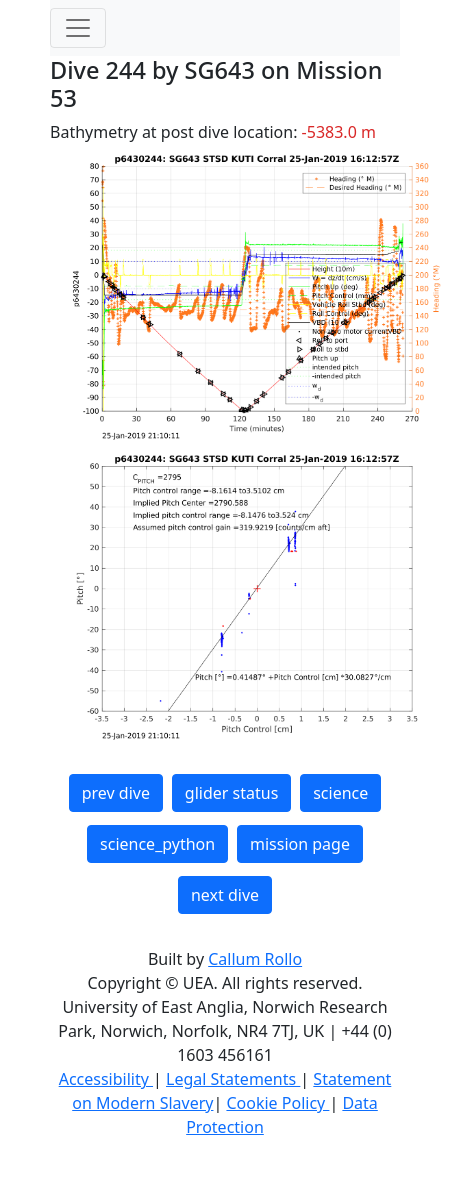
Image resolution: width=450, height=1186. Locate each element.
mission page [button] (300, 844)
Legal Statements (233, 1079)
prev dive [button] (116, 793)
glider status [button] (231, 793)
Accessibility (106, 1079)
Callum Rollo (255, 959)
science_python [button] (157, 844)
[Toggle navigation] (78, 28)
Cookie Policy (277, 1103)
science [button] (340, 793)
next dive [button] (225, 895)
